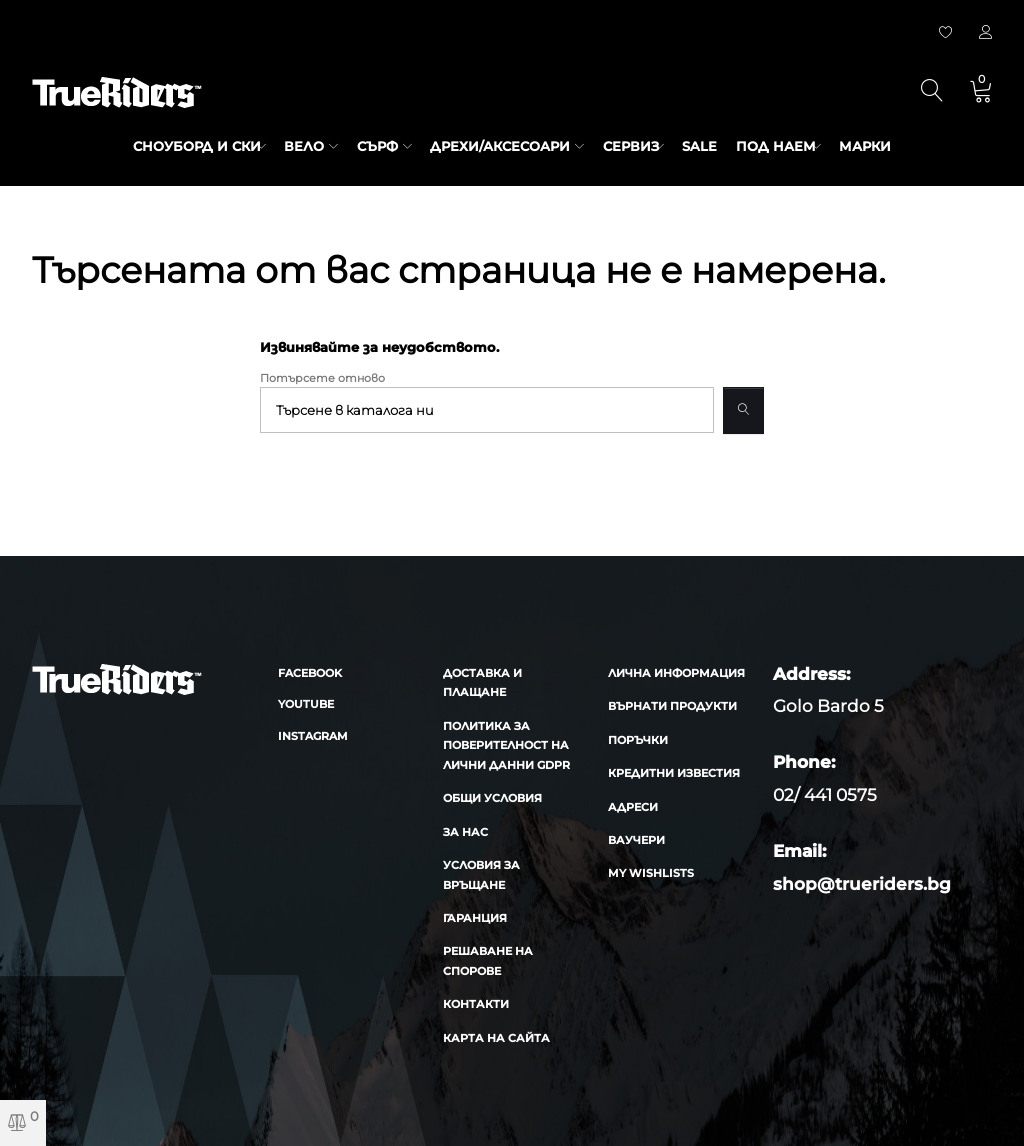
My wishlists (651, 873)
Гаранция (475, 918)
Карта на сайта (496, 1038)
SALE (704, 146)
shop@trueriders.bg (862, 884)
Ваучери (636, 840)
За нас (465, 832)
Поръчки (638, 740)
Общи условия (492, 798)
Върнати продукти (672, 706)
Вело (300, 146)
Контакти (476, 1004)
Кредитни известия (674, 773)
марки (879, 146)
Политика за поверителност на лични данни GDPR (506, 745)
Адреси (633, 807)
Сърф (372, 146)
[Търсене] (486, 410)
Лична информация (676, 673)
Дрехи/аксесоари (496, 146)
